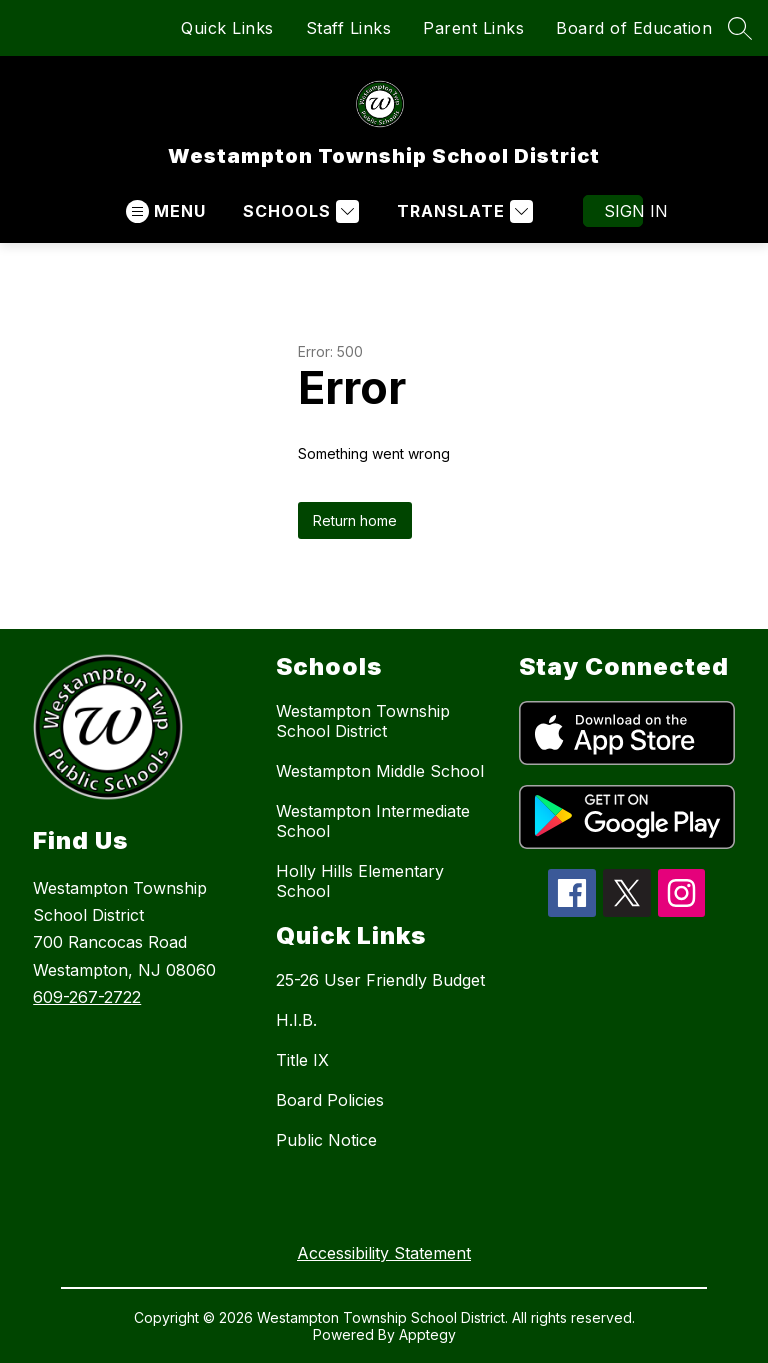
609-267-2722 (87, 997)
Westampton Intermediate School (373, 821)
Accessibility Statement (384, 1253)
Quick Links (227, 28)
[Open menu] (166, 211)
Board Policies (330, 1100)
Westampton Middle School (380, 771)
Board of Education (634, 28)
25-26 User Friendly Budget (380, 980)
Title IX (302, 1060)
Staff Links (349, 28)
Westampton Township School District (363, 721)
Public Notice (326, 1140)
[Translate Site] (462, 211)
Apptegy (427, 1334)
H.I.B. (296, 1020)
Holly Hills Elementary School (360, 881)
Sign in (623, 211)
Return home (355, 520)
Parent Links (473, 28)
